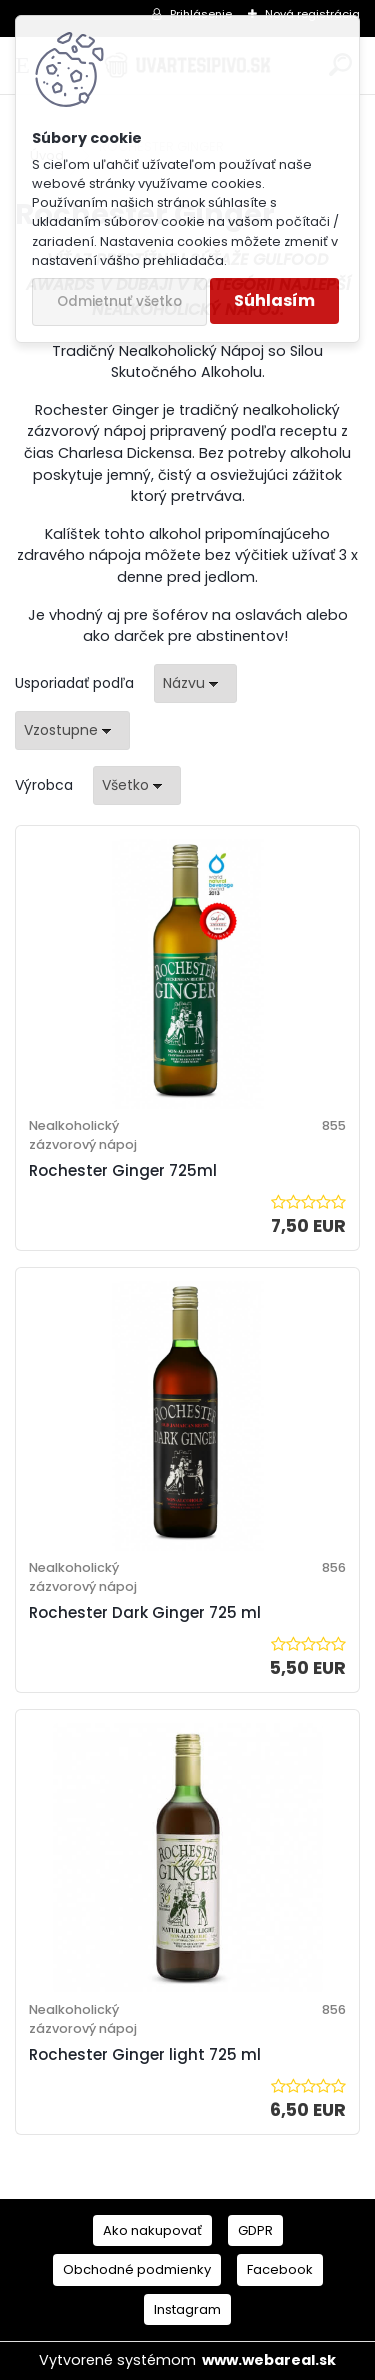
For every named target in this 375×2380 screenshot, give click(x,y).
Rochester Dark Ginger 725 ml (145, 1612)
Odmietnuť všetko (119, 301)
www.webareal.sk (269, 2360)
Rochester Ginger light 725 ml (145, 2054)
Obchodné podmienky (137, 2269)
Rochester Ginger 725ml (123, 1170)
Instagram (187, 2309)
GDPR (255, 2230)
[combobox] (195, 683)
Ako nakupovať (152, 2230)
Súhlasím (274, 300)
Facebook (280, 2269)
